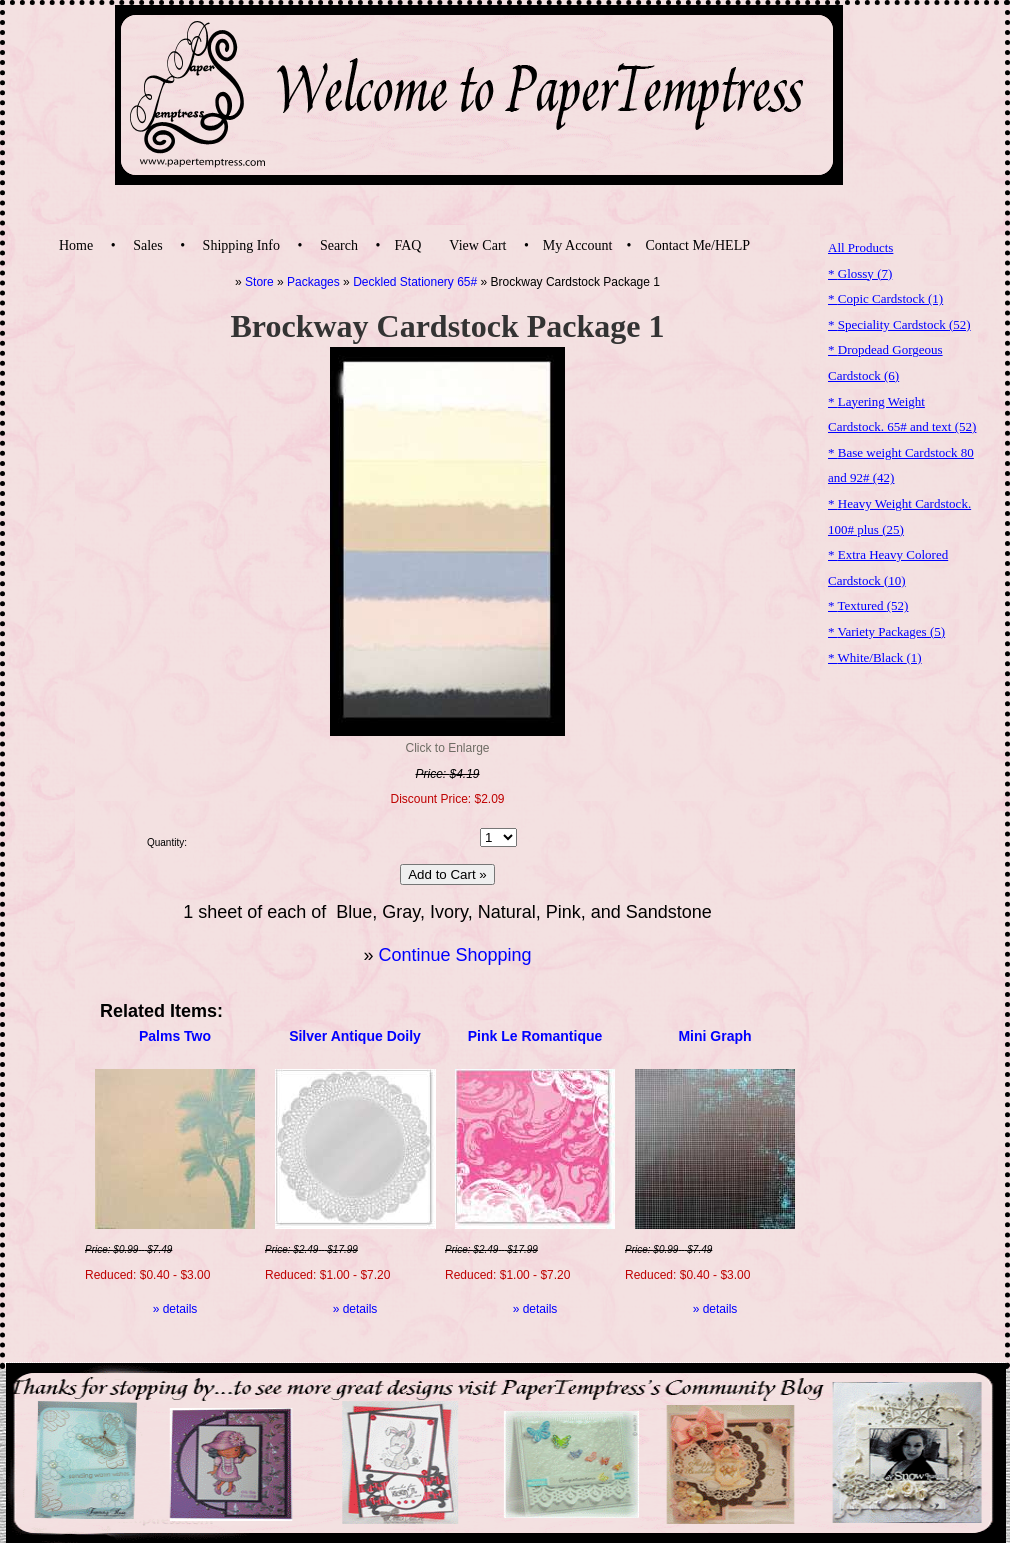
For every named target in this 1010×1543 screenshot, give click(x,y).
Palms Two (175, 1036)
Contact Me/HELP (697, 245)
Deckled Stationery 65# (415, 282)
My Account (578, 245)
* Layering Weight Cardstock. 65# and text (902, 414)
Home (76, 245)
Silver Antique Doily (355, 1036)
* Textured (868, 605)
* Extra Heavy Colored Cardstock (888, 567)
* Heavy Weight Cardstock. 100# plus (899, 516)
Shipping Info (241, 245)
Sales (148, 245)
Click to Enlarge (447, 748)
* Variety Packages (886, 631)
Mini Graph (714, 1036)
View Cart (477, 245)
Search (339, 245)
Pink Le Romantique (535, 1036)
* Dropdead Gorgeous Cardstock (885, 362)
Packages (313, 282)
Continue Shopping (454, 955)
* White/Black (875, 657)
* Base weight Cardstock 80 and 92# (901, 465)
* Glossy (860, 273)
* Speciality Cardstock (899, 324)
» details (175, 1309)
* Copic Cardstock (885, 298)
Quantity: (167, 842)
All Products (860, 247)
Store (259, 282)
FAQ (407, 245)
